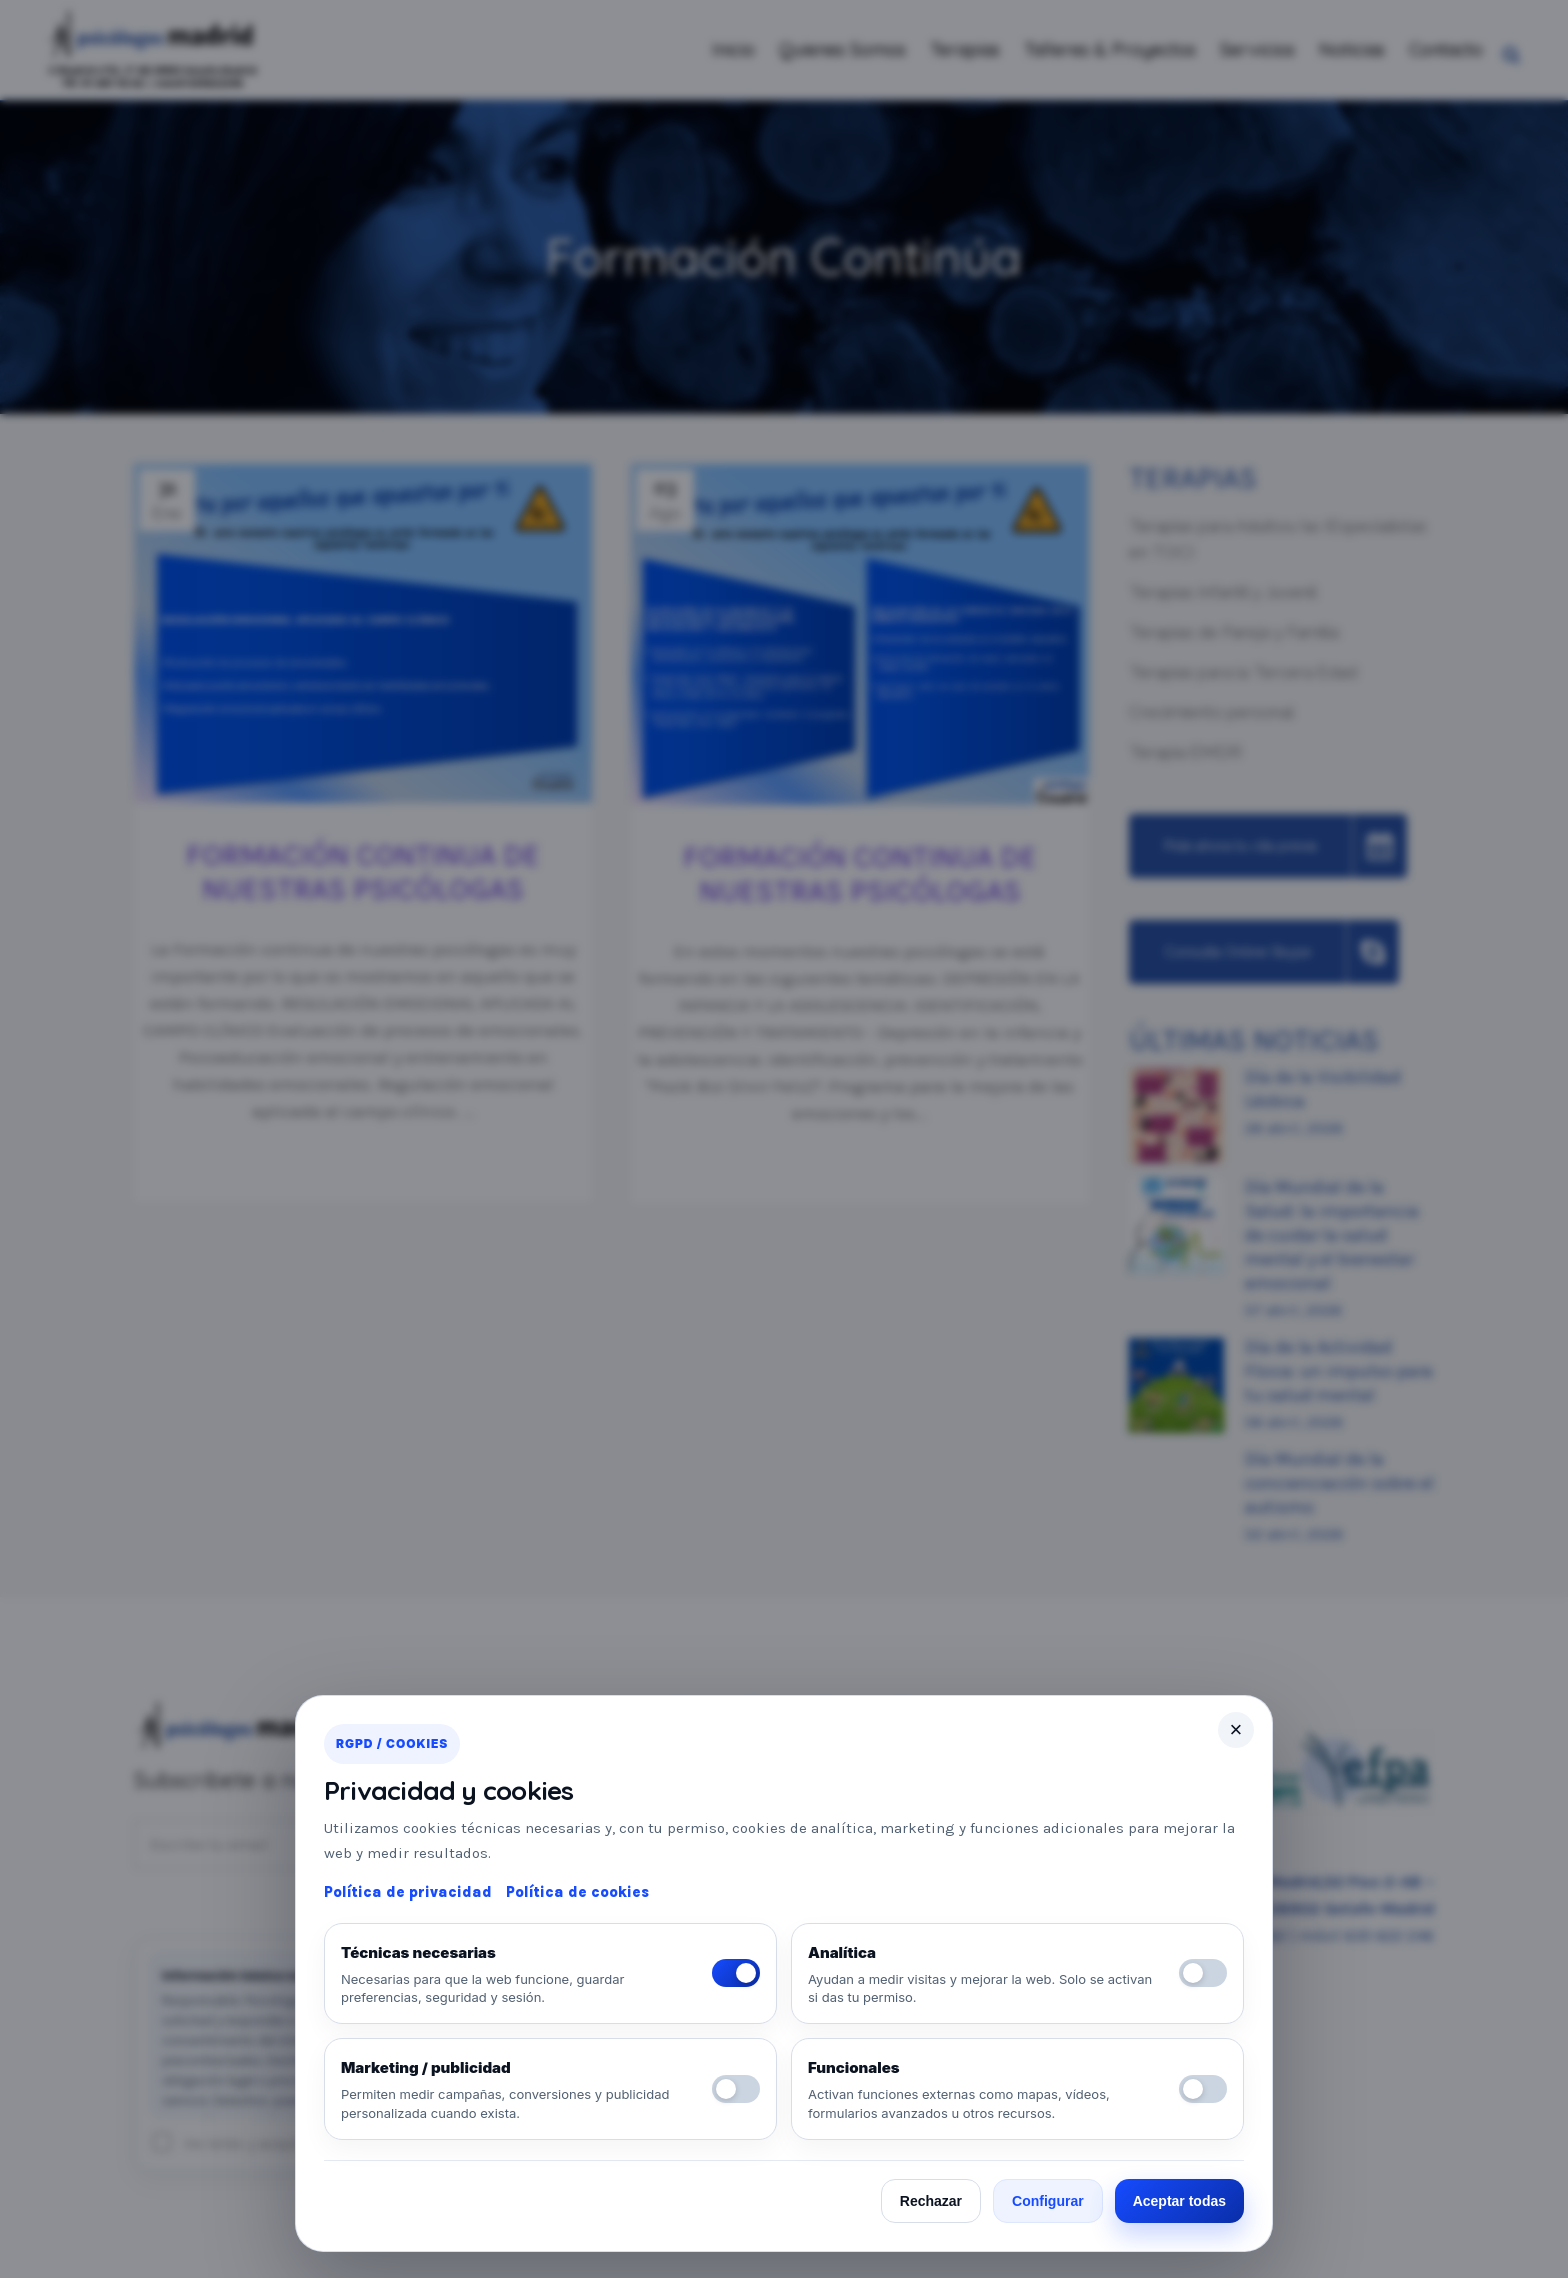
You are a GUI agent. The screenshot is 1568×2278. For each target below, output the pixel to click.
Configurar (1048, 2201)
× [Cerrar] (1236, 1729)
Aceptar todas (1179, 2201)
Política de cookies (577, 1892)
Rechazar (931, 2201)
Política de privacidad (408, 1892)
